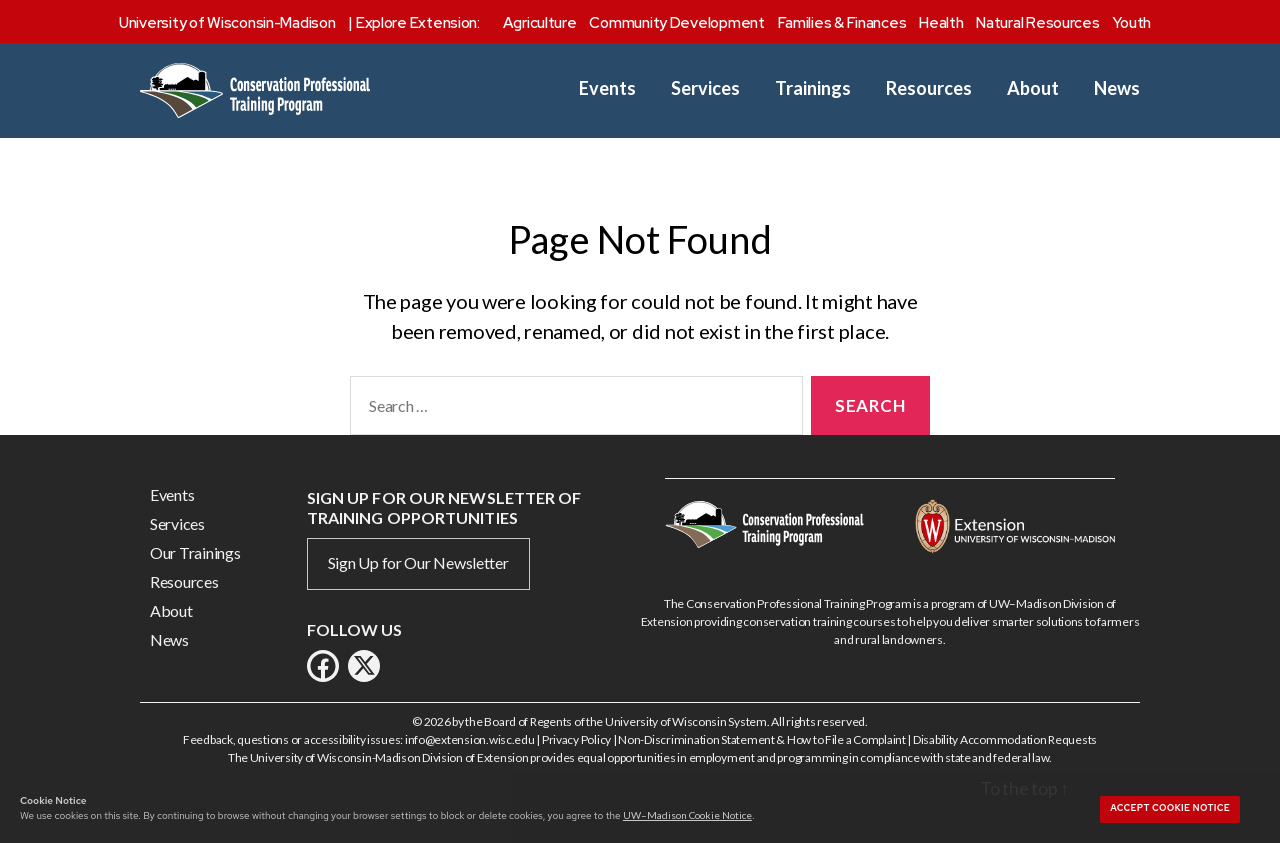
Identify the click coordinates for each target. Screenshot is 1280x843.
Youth (1131, 23)
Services (705, 88)
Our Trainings (195, 552)
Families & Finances (842, 23)
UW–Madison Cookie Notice (687, 815)
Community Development (676, 23)
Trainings (813, 88)
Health (941, 23)
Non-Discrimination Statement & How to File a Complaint (761, 739)
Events (607, 88)
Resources (929, 88)
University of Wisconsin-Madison (227, 23)
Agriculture (540, 23)
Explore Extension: (418, 23)
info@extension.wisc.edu (470, 739)
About (1033, 88)
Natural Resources (1037, 23)
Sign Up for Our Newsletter (418, 562)
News (1117, 88)
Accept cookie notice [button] (1170, 808)
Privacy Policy (576, 739)
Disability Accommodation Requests (1005, 739)
